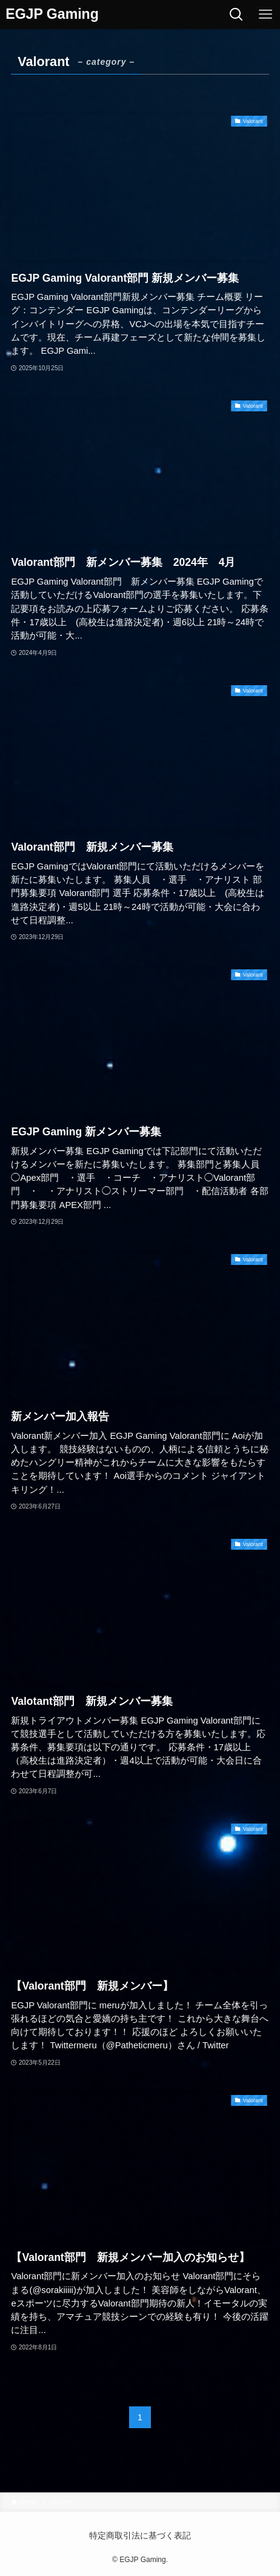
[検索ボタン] (236, 14)
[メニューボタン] (265, 14)
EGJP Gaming (52, 14)
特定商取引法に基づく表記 (140, 2535)
